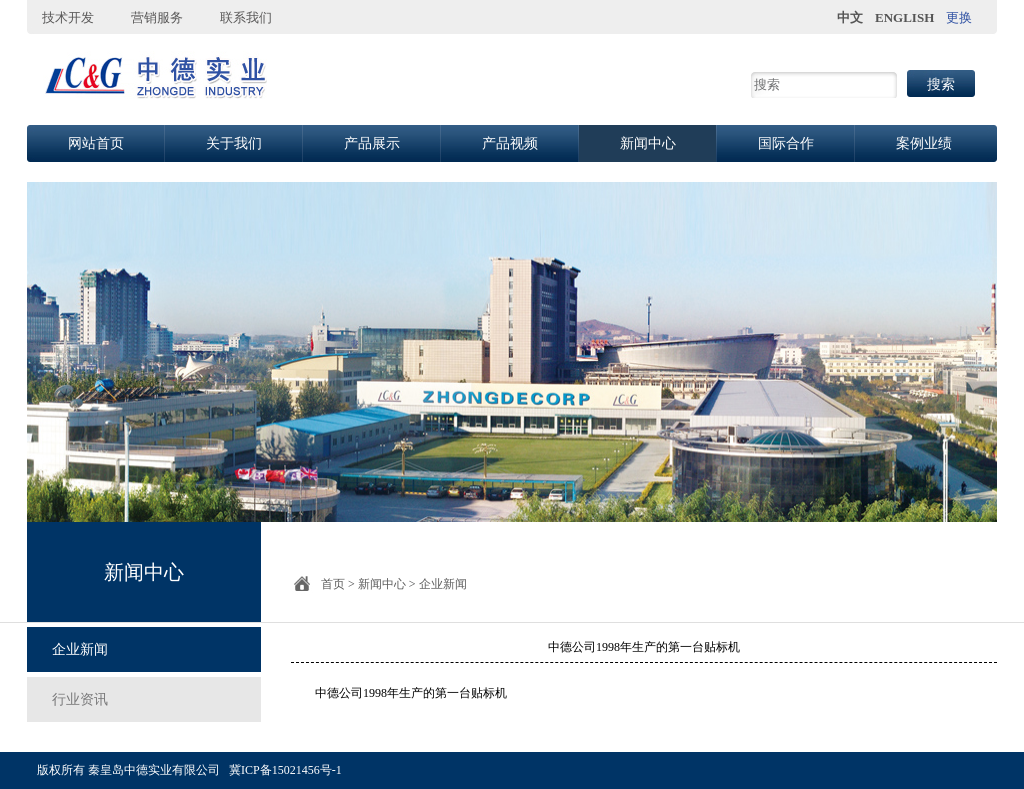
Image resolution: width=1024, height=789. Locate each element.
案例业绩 (924, 143)
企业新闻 (80, 649)
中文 (850, 17)
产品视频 (510, 143)
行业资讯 (80, 699)
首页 (333, 584)
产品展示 (372, 143)
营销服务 (157, 17)
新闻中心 (648, 143)
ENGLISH (904, 17)
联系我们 (246, 17)
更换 (959, 17)
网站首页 (96, 143)
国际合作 (786, 143)
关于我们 (234, 143)
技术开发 (68, 17)
